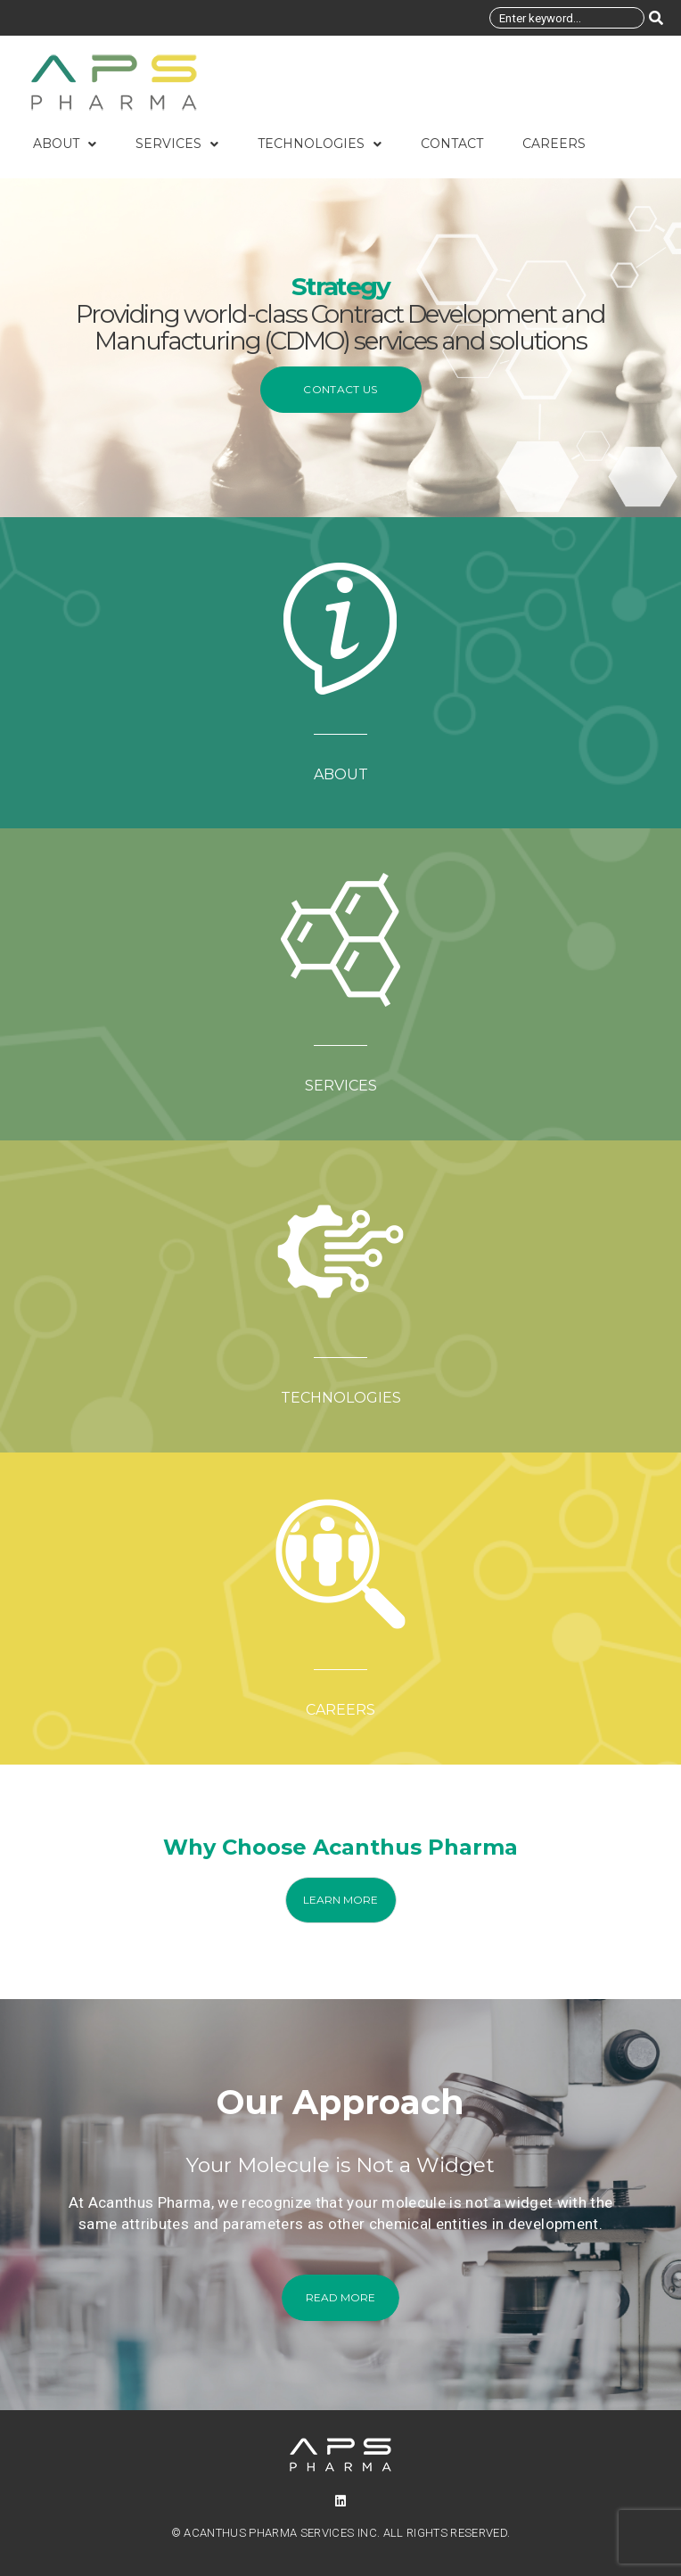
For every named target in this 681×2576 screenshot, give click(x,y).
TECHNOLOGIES (341, 1397)
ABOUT (341, 774)
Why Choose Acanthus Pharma (340, 1847)
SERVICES (341, 1085)
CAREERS (340, 1709)
